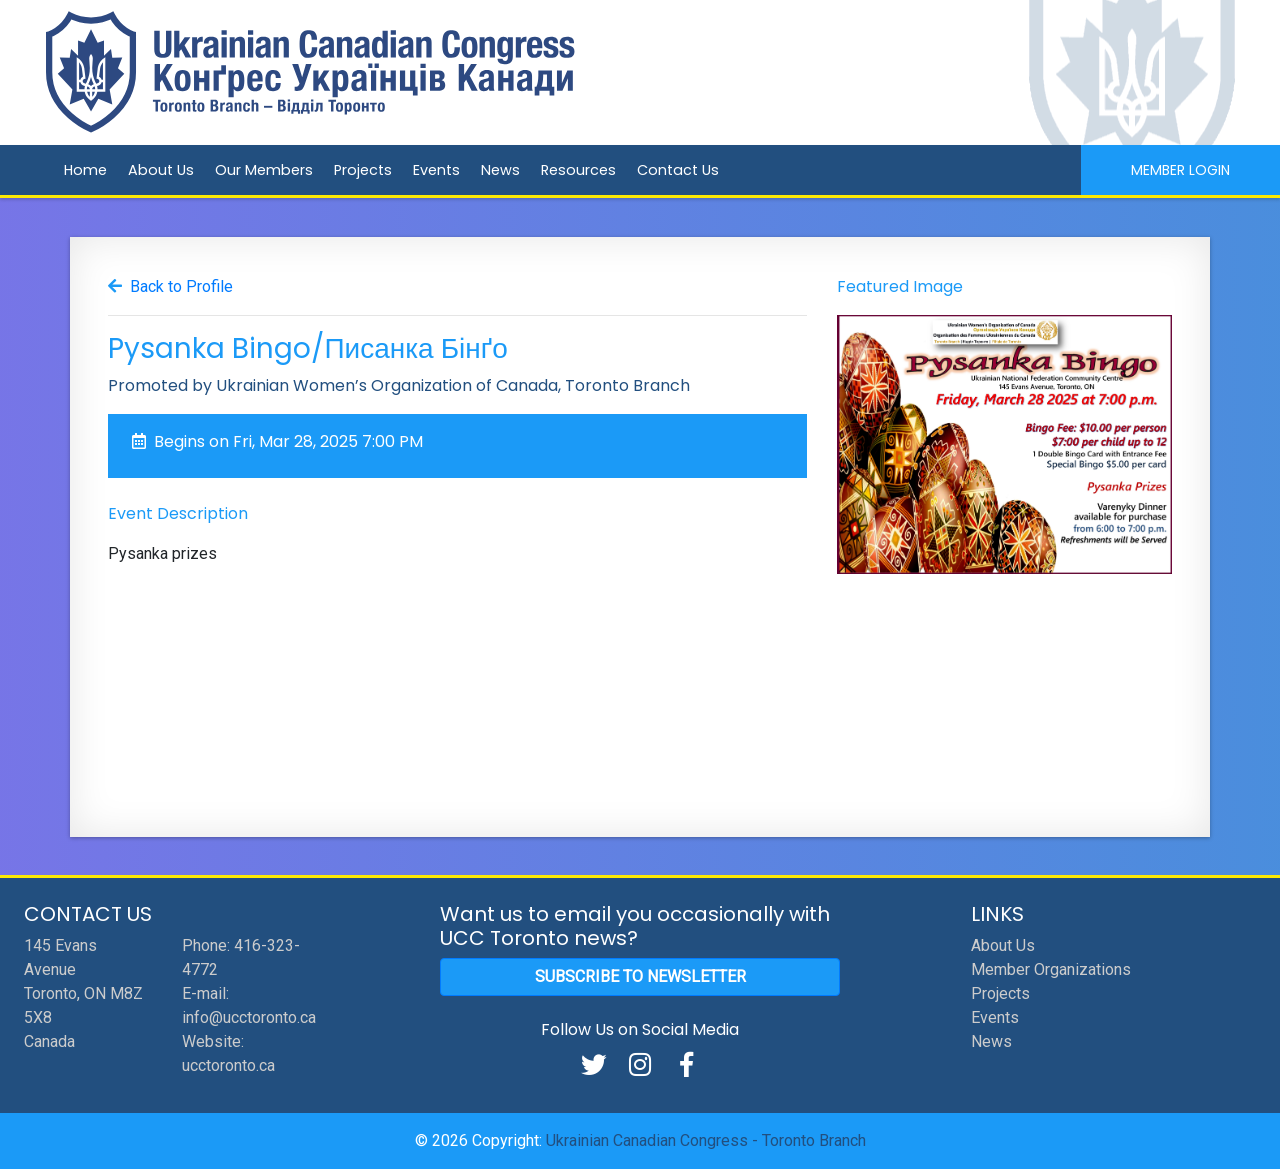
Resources (578, 170)
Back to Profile (181, 286)
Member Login (1180, 170)
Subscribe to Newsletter (640, 976)
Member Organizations (1051, 969)
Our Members (264, 170)
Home (85, 170)
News (500, 170)
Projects (363, 170)
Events (436, 170)
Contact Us (678, 170)
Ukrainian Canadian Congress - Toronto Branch (706, 1140)
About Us (161, 170)
